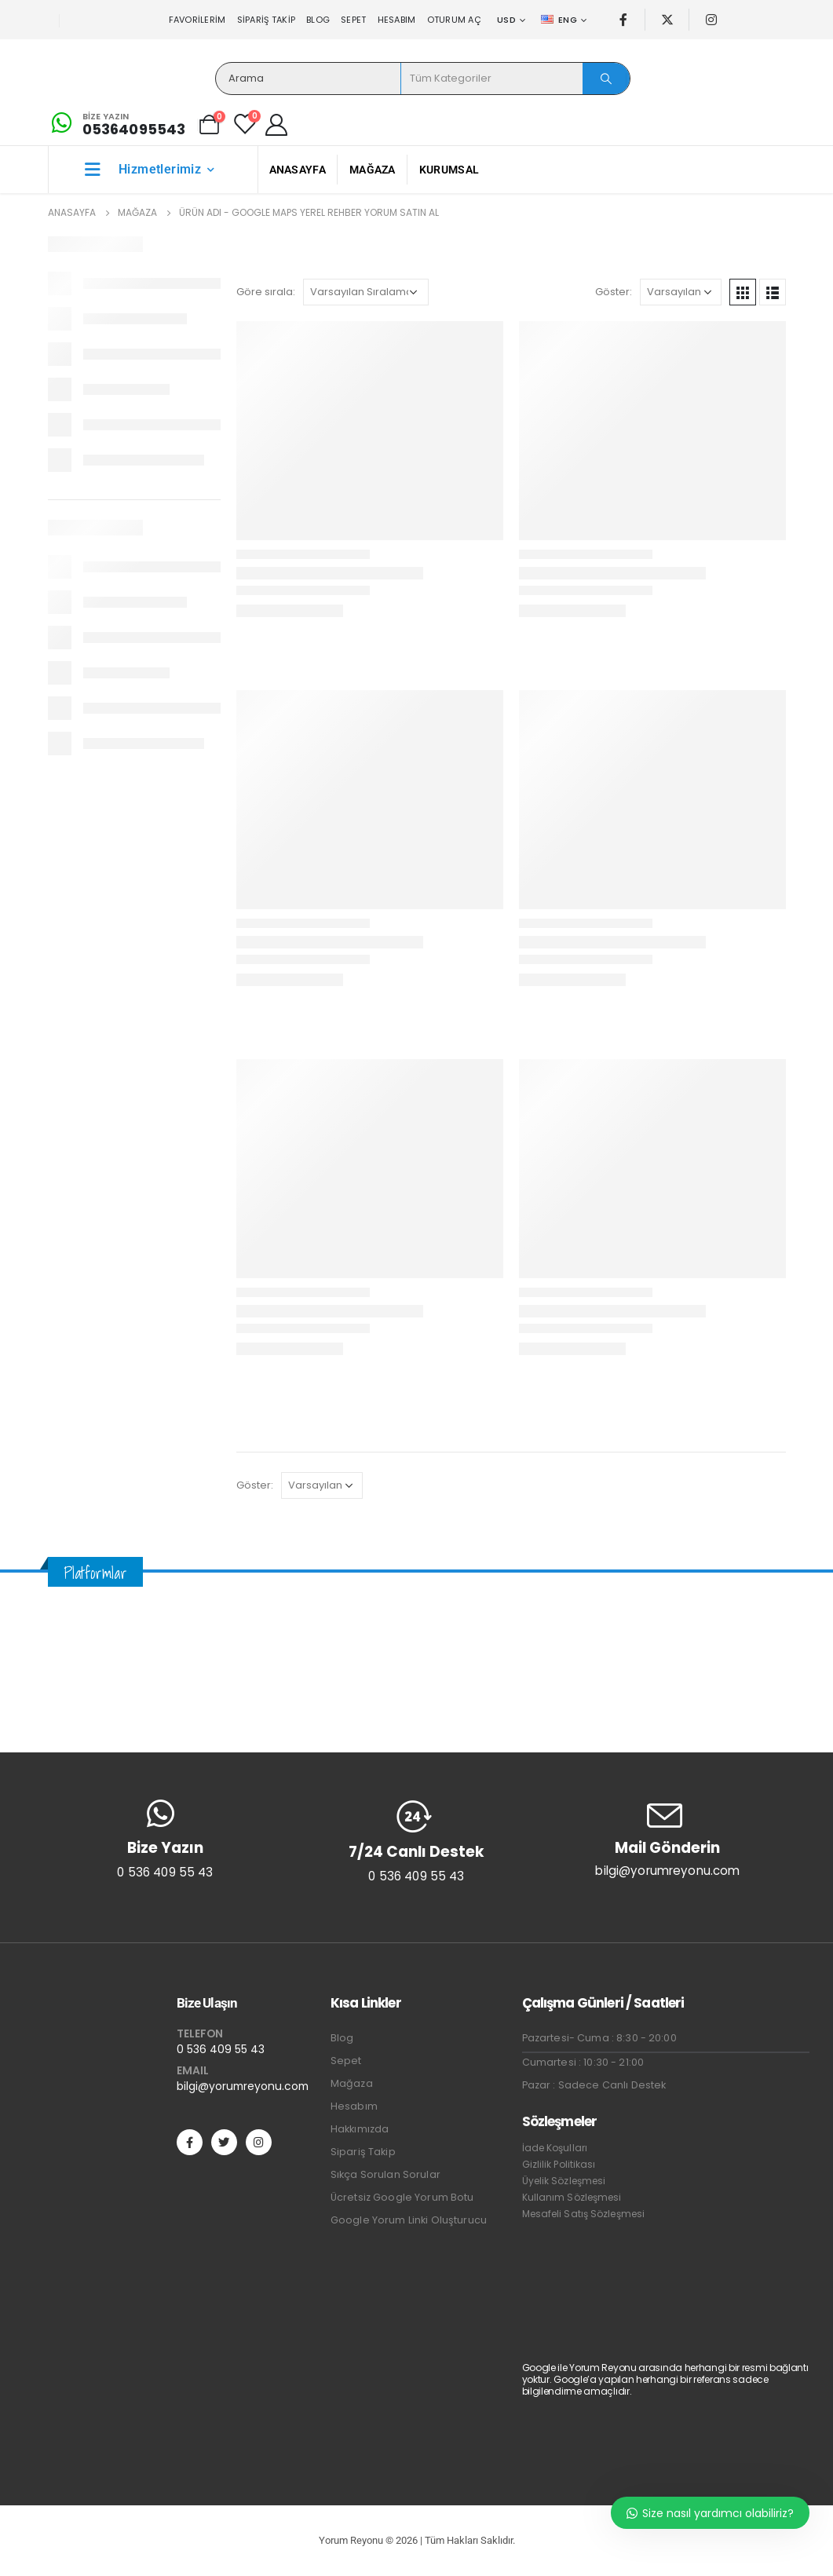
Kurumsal (449, 169)
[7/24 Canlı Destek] (416, 1841)
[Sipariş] (366, 292)
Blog (318, 19)
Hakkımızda (360, 2129)
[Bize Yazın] (117, 124)
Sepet (353, 19)
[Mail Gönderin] (667, 1838)
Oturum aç (454, 19)
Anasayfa (297, 169)
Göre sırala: (265, 291)
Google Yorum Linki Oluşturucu (409, 2220)
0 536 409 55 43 (221, 2049)
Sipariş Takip (266, 19)
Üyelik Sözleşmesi (564, 2180)
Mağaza (372, 169)
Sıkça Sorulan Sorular (385, 2174)
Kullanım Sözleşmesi (572, 2197)
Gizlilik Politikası (559, 2164)
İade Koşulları (554, 2147)
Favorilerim (197, 19)
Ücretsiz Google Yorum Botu (402, 2197)
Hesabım (397, 19)
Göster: (613, 291)
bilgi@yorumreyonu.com (243, 2086)
